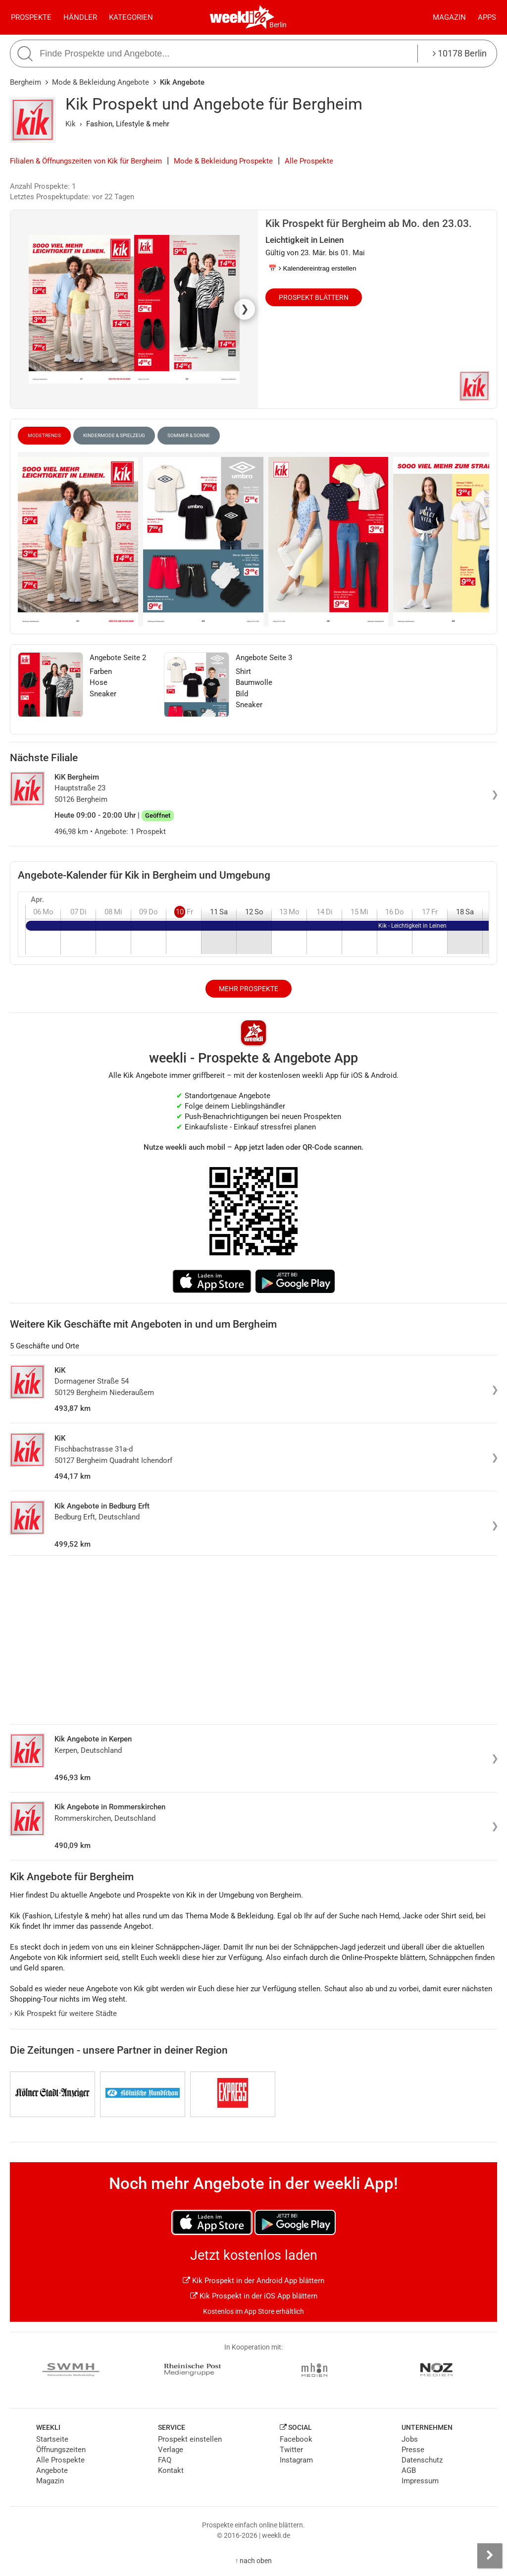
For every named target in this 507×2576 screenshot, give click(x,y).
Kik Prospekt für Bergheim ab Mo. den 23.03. (368, 223)
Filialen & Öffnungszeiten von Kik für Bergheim (86, 161)
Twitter (291, 2449)
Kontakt (171, 2470)
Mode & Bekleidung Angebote (100, 82)
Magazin (449, 17)
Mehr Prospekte (248, 989)
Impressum (420, 2480)
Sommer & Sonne (188, 435)
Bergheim (25, 82)
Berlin (278, 25)
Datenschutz (422, 2460)
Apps (487, 17)
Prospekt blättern (314, 297)
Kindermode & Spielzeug (114, 435)
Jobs (410, 2439)
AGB (409, 2470)
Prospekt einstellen (190, 2439)
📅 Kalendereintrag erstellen (312, 268)
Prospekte (31, 17)
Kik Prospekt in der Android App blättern (253, 2280)
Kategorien (131, 17)
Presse (413, 2449)
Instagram (296, 2460)
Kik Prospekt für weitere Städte (63, 2013)
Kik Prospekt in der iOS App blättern (253, 2296)
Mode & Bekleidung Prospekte (223, 161)
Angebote (52, 2470)
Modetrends (44, 435)
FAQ (164, 2460)
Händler (80, 17)
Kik (70, 123)
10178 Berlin (460, 53)
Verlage (170, 2449)
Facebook (296, 2439)
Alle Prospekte (309, 161)
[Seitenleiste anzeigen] (489, 2555)
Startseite (52, 2439)
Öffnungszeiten (61, 2449)
